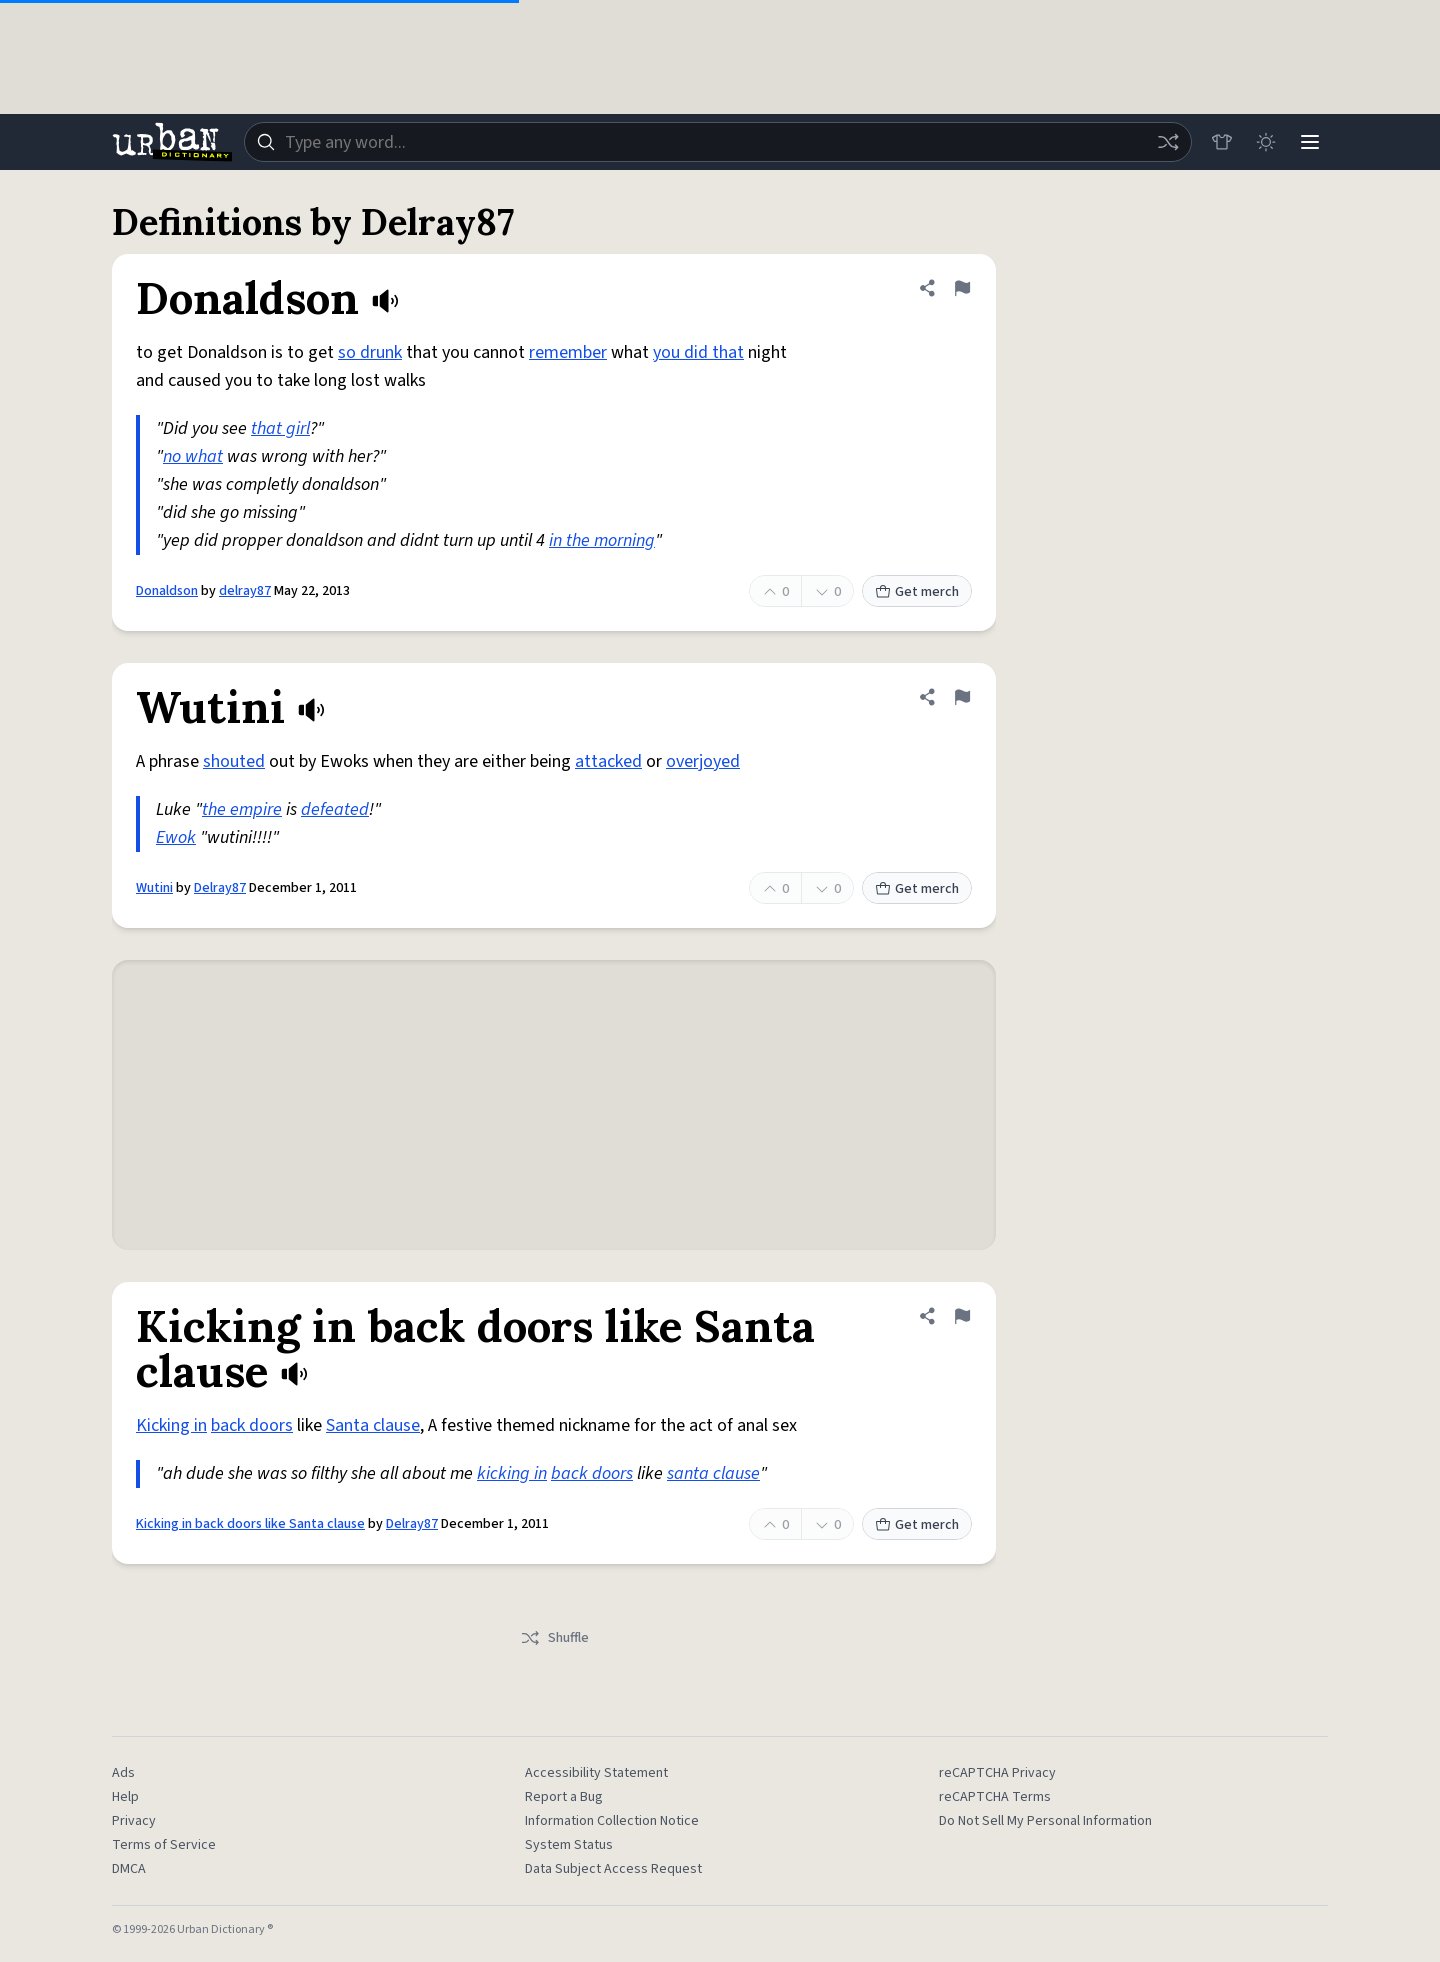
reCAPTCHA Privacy (997, 1773)
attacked (608, 761)
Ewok (176, 837)
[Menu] (1310, 142)
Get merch (917, 592)
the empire (242, 809)
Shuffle (554, 1638)
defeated (335, 809)
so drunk (370, 352)
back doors (252, 1425)
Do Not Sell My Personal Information (1045, 1821)
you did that (698, 352)
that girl (280, 428)
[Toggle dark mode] (1266, 142)
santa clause (713, 1473)
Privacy (134, 1821)
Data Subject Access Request (613, 1869)
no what (193, 456)
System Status (569, 1845)
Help (125, 1797)
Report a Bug (564, 1797)
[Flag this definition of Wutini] (962, 697)
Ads (123, 1773)
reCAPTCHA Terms (995, 1797)
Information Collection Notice (612, 1821)
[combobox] (718, 142)
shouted (234, 761)
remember (568, 352)
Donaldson (167, 591)
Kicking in (171, 1425)
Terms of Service (164, 1845)
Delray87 (220, 888)
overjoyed (703, 761)
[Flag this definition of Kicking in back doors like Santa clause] (962, 1316)
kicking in (512, 1473)
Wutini (154, 888)
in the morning (602, 540)
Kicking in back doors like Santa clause (250, 1524)
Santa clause (373, 1425)
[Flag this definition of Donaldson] (962, 288)
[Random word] (1168, 142)
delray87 (245, 591)
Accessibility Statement (596, 1773)
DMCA (129, 1869)
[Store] (1222, 142)
